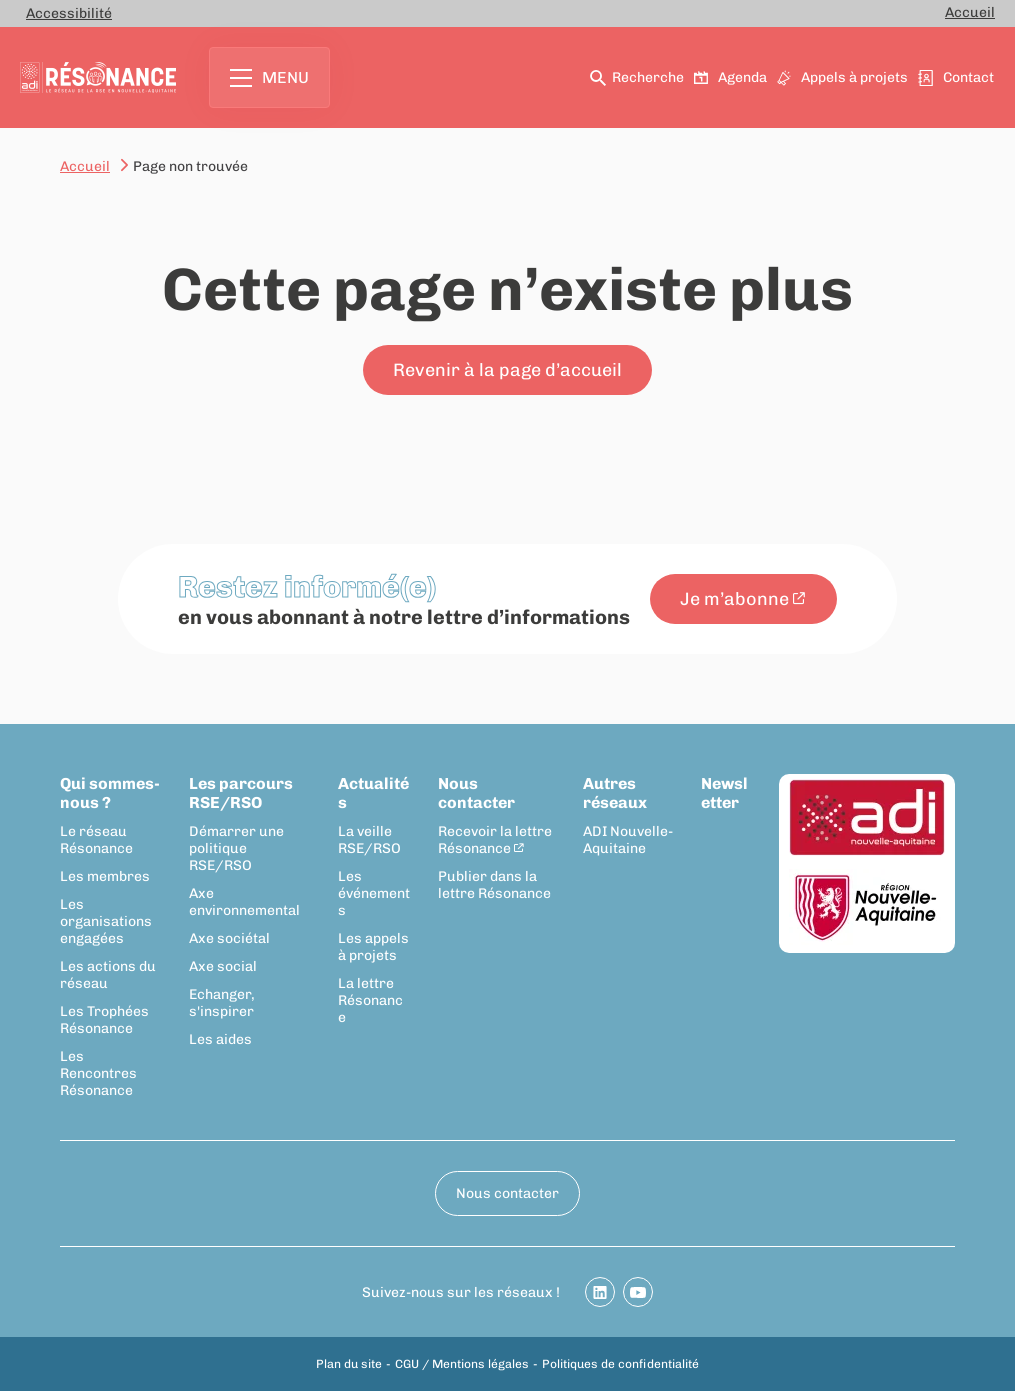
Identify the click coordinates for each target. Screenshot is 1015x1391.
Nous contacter (476, 793)
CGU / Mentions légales (462, 1364)
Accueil (970, 12)
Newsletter (724, 793)
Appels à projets (843, 77)
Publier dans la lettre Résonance (494, 885)
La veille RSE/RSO (369, 840)
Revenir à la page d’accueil (507, 370)
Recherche (638, 77)
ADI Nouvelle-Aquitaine (628, 840)
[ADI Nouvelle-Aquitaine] (867, 819)
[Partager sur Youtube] (638, 1292)
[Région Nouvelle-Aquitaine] (867, 908)
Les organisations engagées (106, 921)
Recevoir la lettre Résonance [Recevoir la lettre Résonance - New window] (495, 840)
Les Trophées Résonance (104, 1020)
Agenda (731, 77)
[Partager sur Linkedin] (600, 1292)
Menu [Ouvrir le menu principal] (269, 77)
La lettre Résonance (370, 1000)
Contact (957, 77)
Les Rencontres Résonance (98, 1073)
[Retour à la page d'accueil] (98, 77)
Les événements (374, 893)
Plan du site (349, 1364)
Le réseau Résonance (96, 840)
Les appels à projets (373, 947)
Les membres (105, 876)
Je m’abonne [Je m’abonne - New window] (734, 599)
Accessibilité (69, 13)
